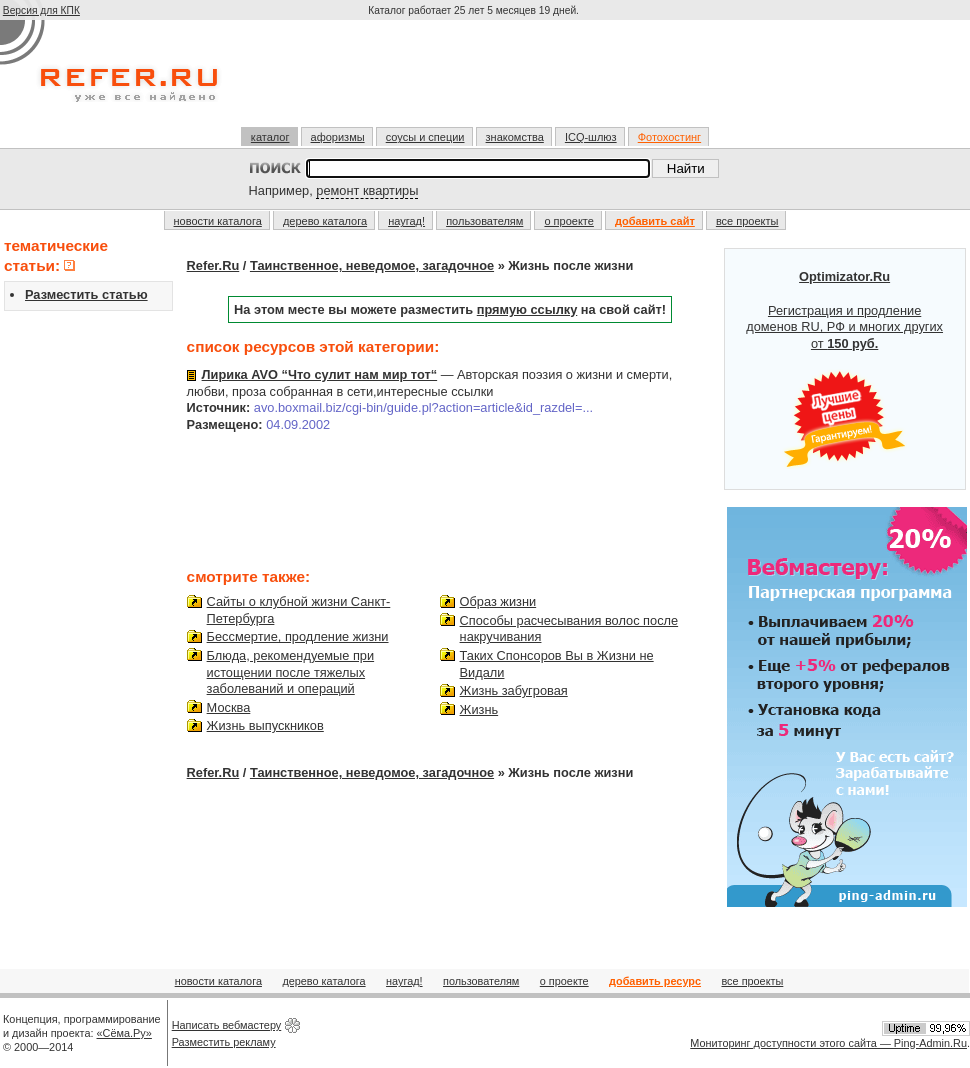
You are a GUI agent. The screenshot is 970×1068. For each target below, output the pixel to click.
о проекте (568, 221)
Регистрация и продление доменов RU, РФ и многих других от (844, 369)
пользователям (484, 221)
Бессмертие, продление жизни (298, 636)
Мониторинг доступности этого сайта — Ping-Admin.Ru (828, 1043)
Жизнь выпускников (265, 725)
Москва (229, 707)
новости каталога (218, 221)
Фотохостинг (669, 137)
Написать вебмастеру (227, 1025)
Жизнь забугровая (514, 690)
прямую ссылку (527, 309)
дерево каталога (325, 221)
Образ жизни (498, 601)
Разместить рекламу (224, 1042)
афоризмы (338, 137)
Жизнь (479, 709)
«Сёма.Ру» (124, 1033)
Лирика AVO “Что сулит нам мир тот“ (320, 374)
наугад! (406, 221)
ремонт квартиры (367, 190)
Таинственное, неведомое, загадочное (372, 265)
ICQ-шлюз (591, 137)
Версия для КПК (41, 10)
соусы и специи (425, 137)
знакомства (515, 137)
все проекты (747, 221)
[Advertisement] (476, 82)
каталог (270, 137)
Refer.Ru (213, 265)
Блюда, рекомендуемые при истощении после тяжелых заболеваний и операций (291, 672)
